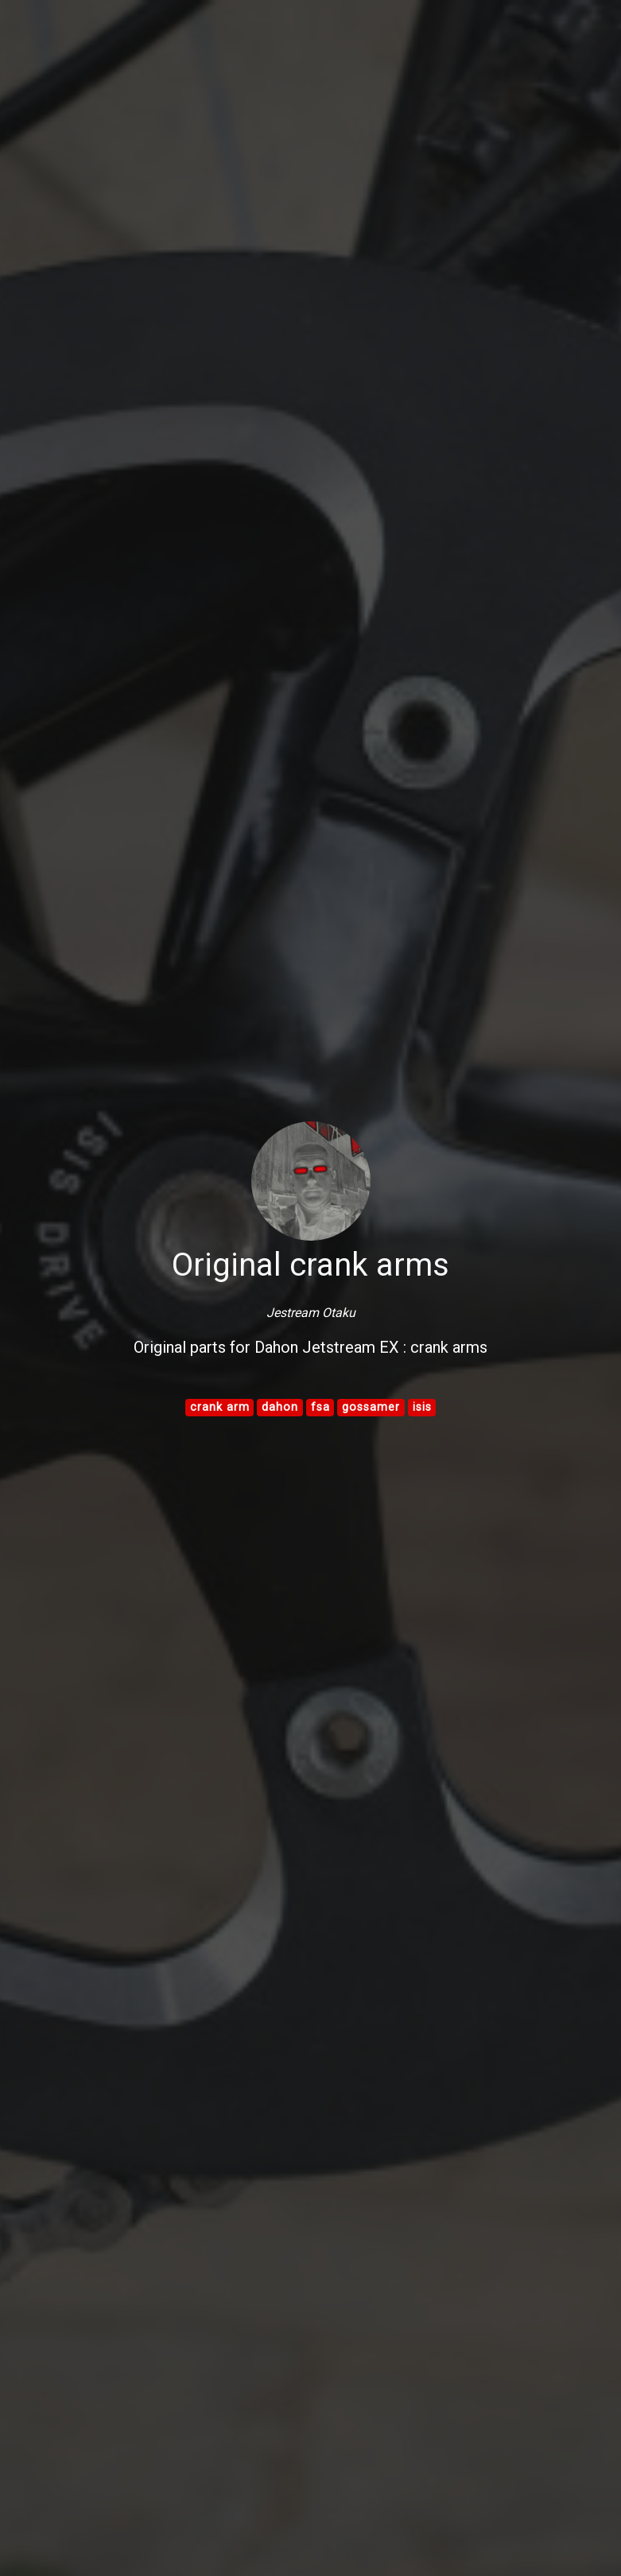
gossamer (371, 1407)
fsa (320, 1407)
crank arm (220, 1407)
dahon (280, 1407)
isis (422, 1407)
